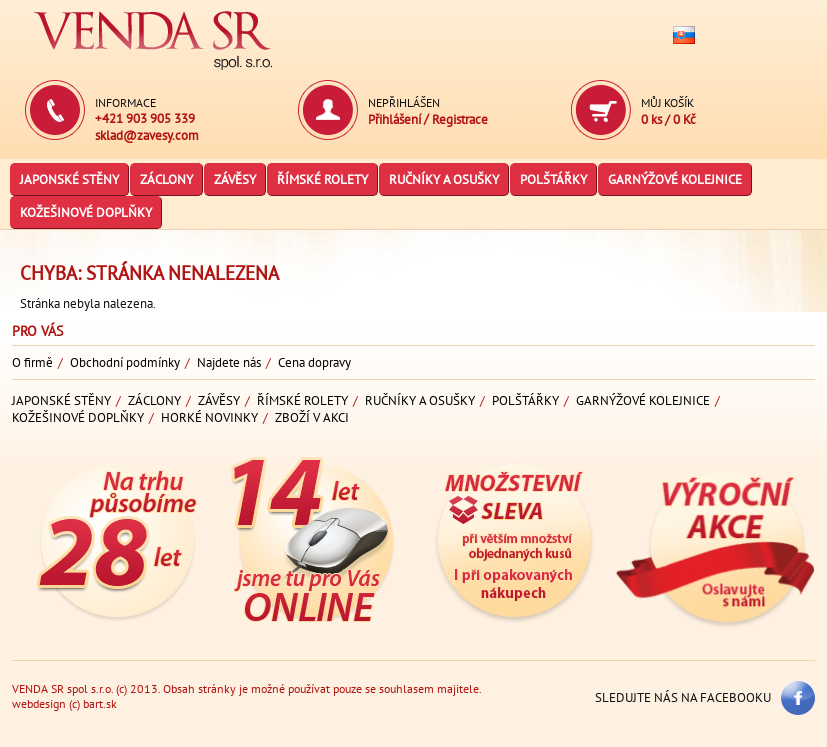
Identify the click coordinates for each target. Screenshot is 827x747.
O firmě (32, 362)
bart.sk (100, 703)
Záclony (166, 179)
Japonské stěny (69, 179)
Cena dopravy (314, 362)
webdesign (39, 703)
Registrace (460, 119)
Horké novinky (209, 417)
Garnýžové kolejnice (675, 179)
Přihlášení (396, 119)
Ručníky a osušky (444, 179)
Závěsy (235, 179)
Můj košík (667, 102)
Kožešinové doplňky (86, 212)
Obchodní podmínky (125, 362)
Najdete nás (229, 362)
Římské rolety (322, 179)
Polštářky (553, 179)
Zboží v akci (312, 417)
